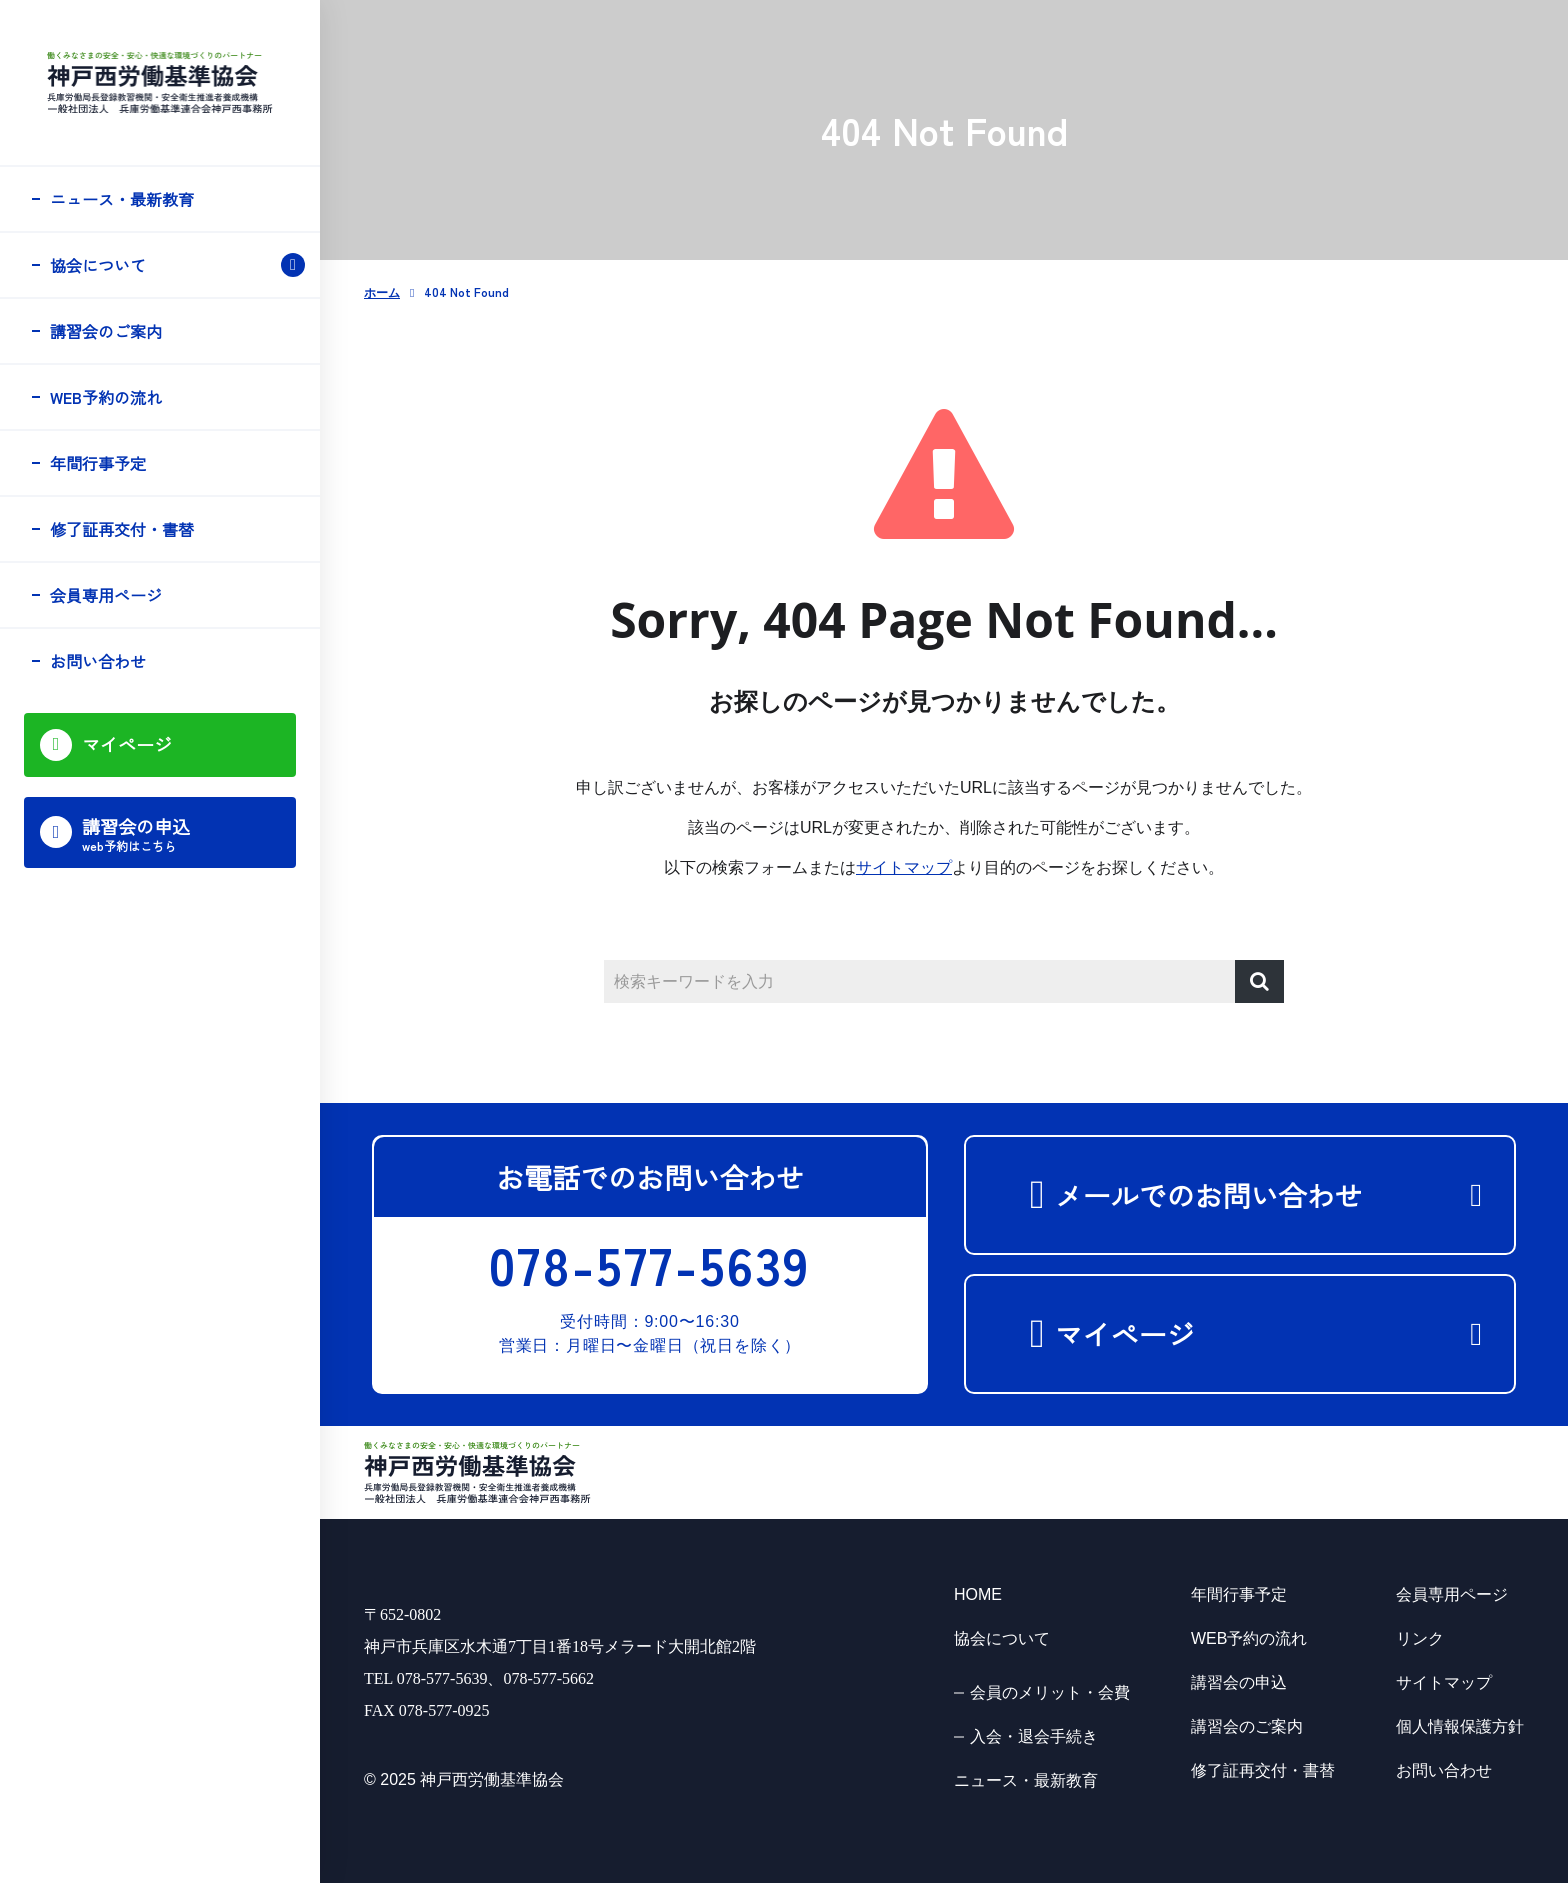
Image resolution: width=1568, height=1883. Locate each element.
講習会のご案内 (106, 331)
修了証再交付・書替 (122, 529)
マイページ (1150, 1334)
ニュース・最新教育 (122, 199)
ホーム (382, 294)
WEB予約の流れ (106, 397)
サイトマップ (904, 868)
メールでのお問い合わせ (1234, 1195)
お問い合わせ (98, 661)
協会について (98, 265)
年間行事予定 (98, 463)
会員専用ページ (106, 595)
